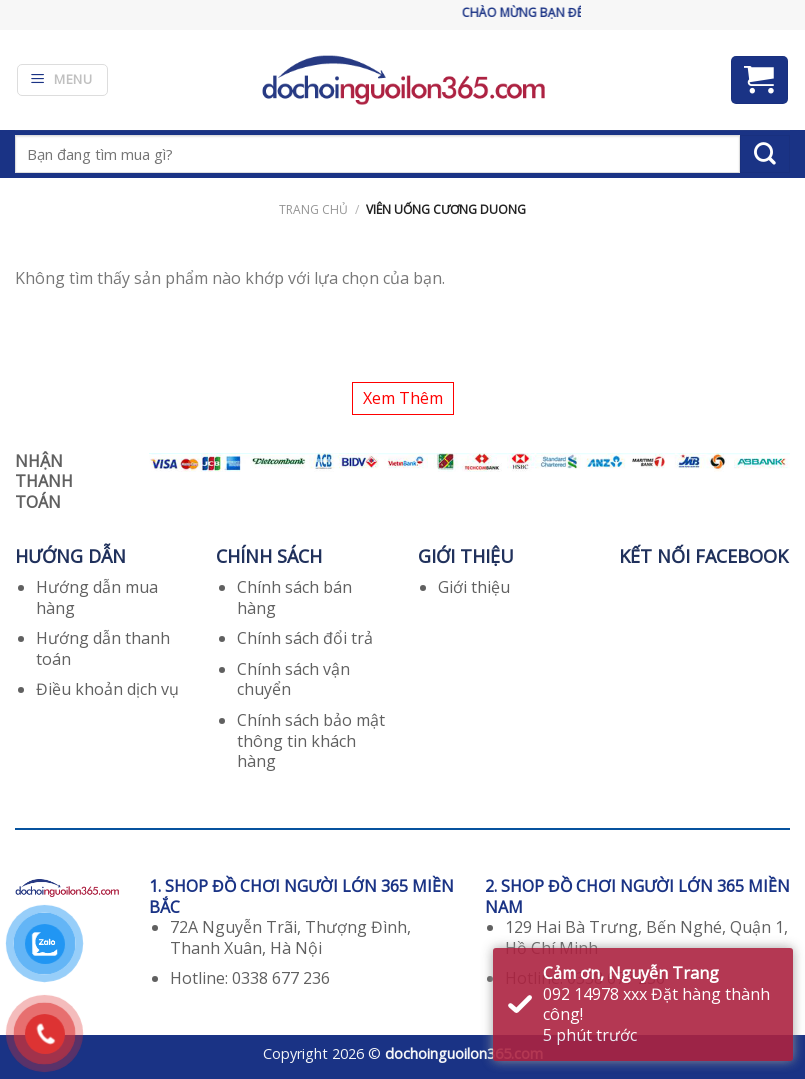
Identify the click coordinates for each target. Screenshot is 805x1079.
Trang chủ (313, 209)
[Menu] (62, 80)
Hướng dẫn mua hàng (97, 597)
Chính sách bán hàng (294, 597)
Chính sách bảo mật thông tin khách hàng (311, 741)
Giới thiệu (474, 587)
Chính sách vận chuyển (293, 679)
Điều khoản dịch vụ (107, 689)
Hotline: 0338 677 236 (250, 978)
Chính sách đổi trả (305, 638)
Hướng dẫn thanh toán (103, 648)
